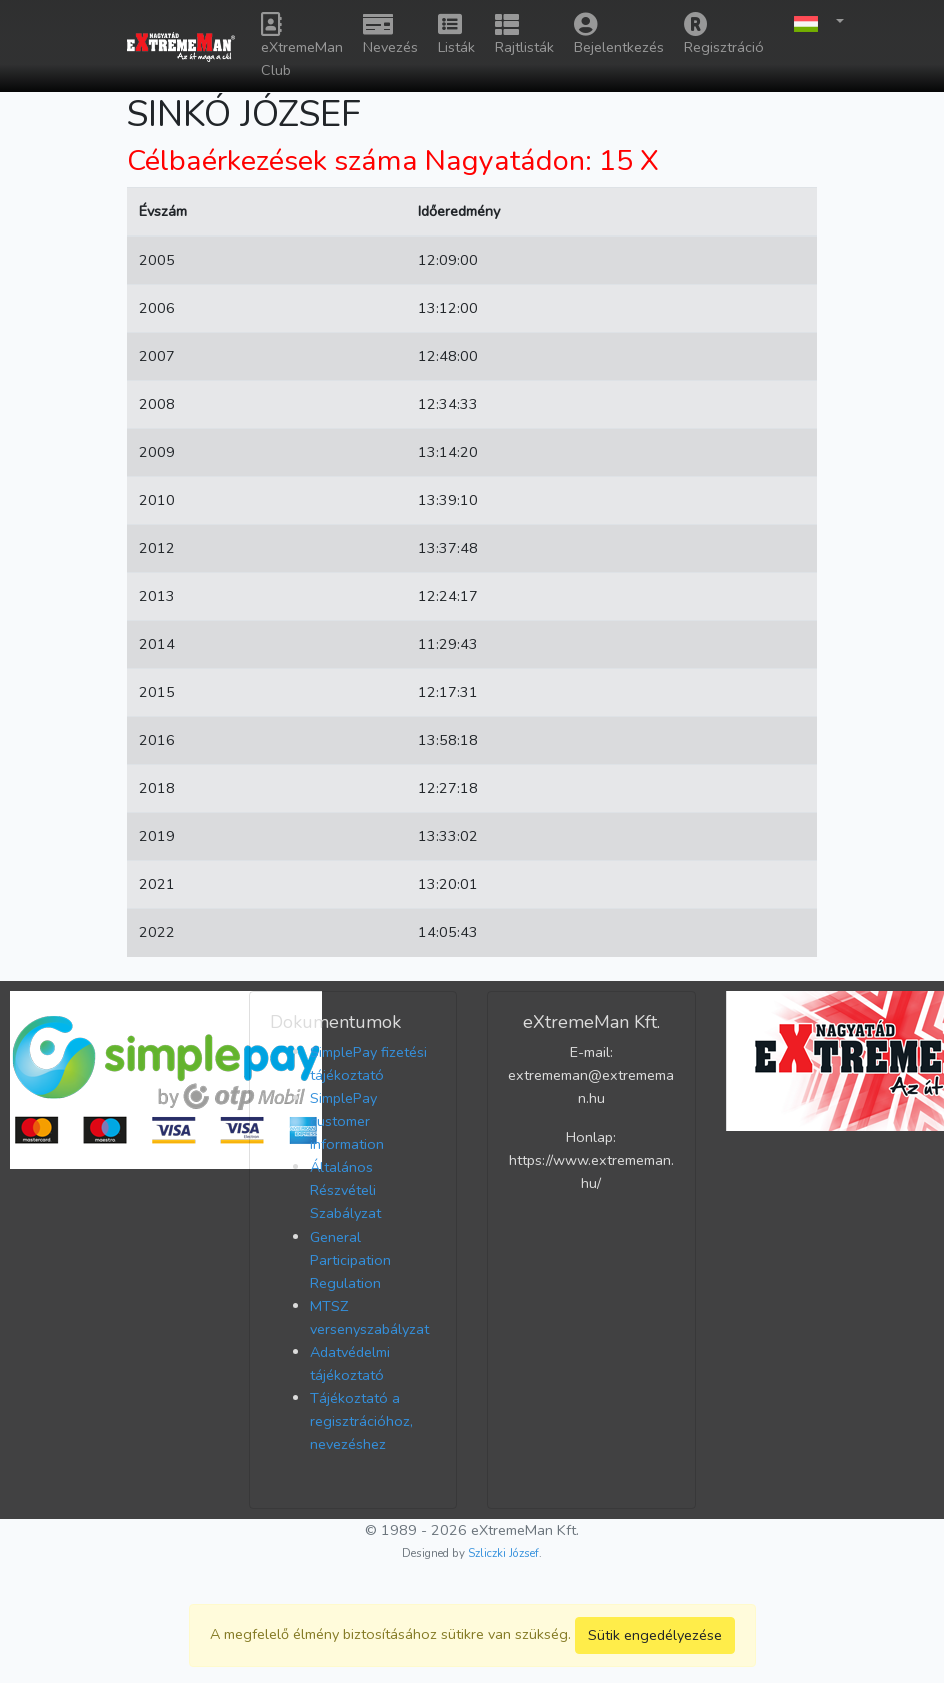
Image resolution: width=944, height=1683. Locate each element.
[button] (814, 22)
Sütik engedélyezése (655, 1635)
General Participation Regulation (350, 1260)
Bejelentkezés (619, 34)
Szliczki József (503, 1553)
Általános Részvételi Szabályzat (345, 1190)
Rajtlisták (524, 34)
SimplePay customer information (347, 1121)
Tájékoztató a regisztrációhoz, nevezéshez (361, 1421)
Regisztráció (724, 34)
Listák (456, 34)
